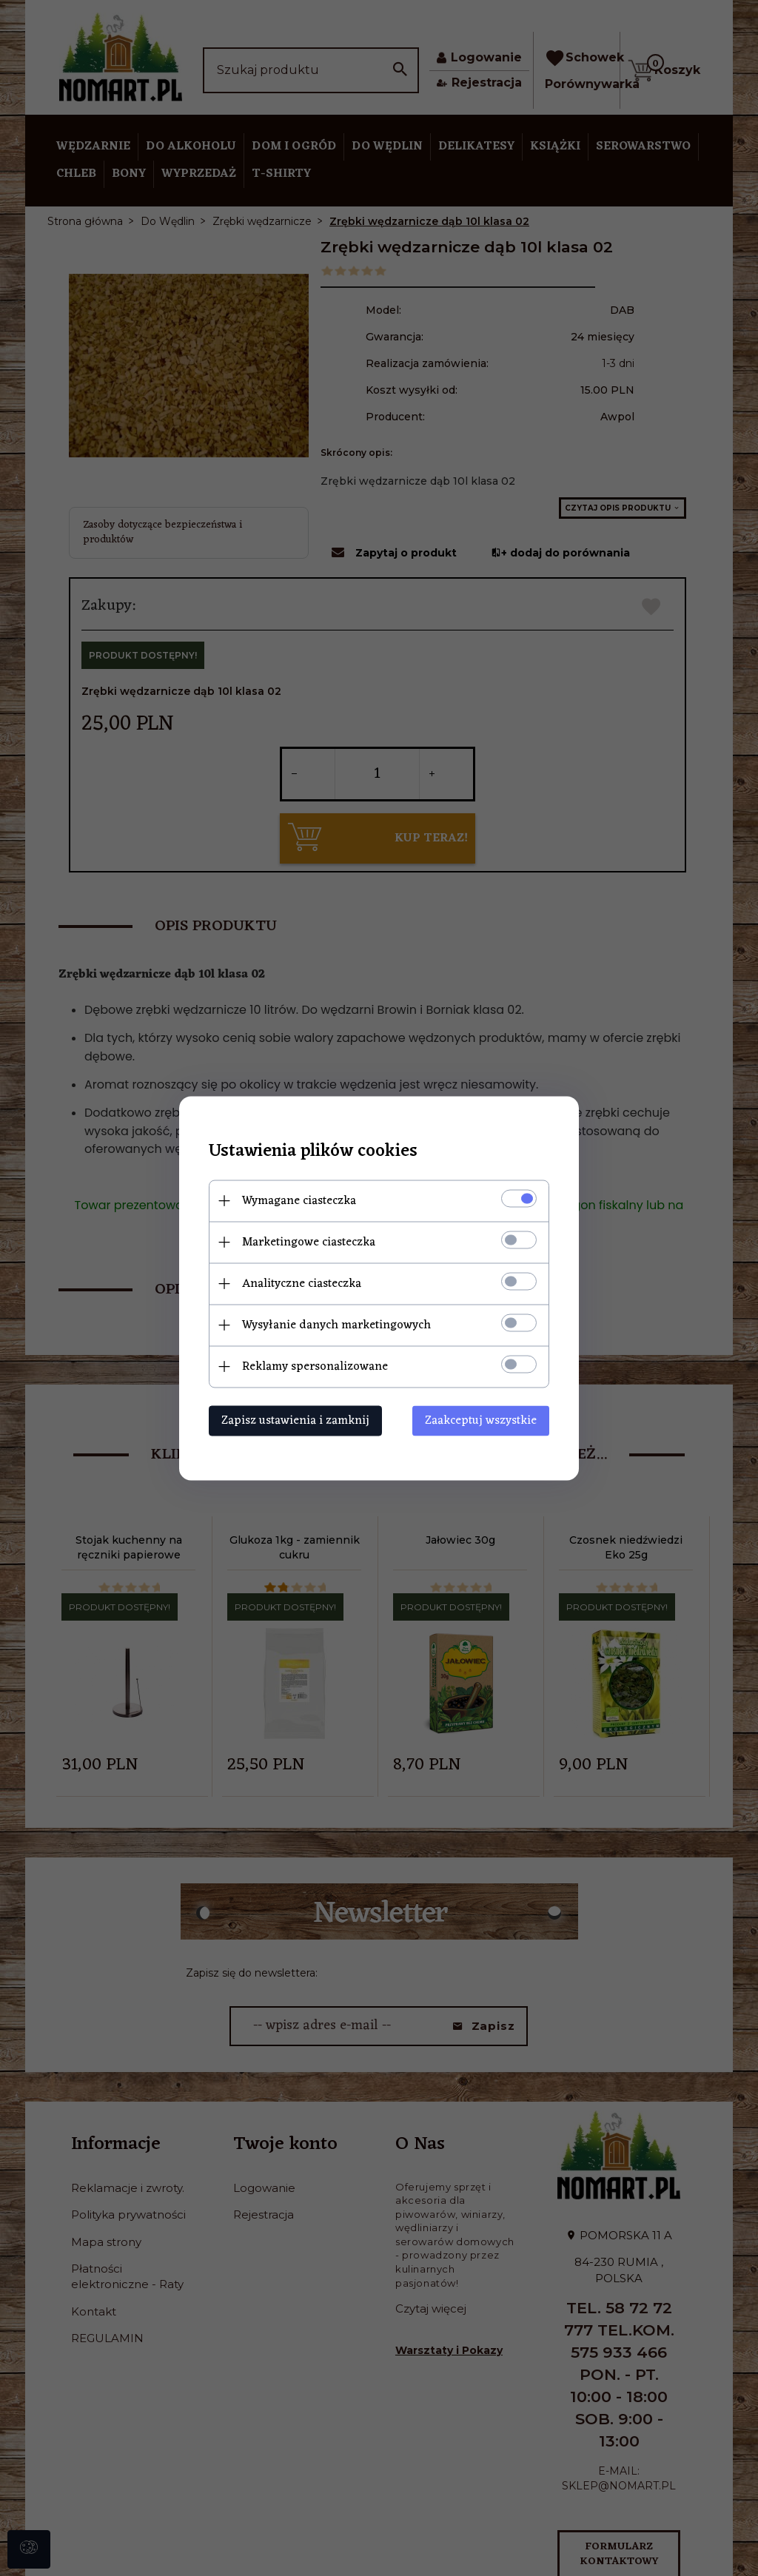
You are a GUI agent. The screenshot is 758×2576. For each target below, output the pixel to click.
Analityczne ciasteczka (301, 1283)
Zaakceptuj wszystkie (481, 1420)
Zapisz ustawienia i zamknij (295, 1420)
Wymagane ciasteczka (299, 1200)
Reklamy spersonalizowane (315, 1366)
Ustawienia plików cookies (313, 1151)
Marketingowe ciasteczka (308, 1241)
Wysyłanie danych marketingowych (336, 1324)
